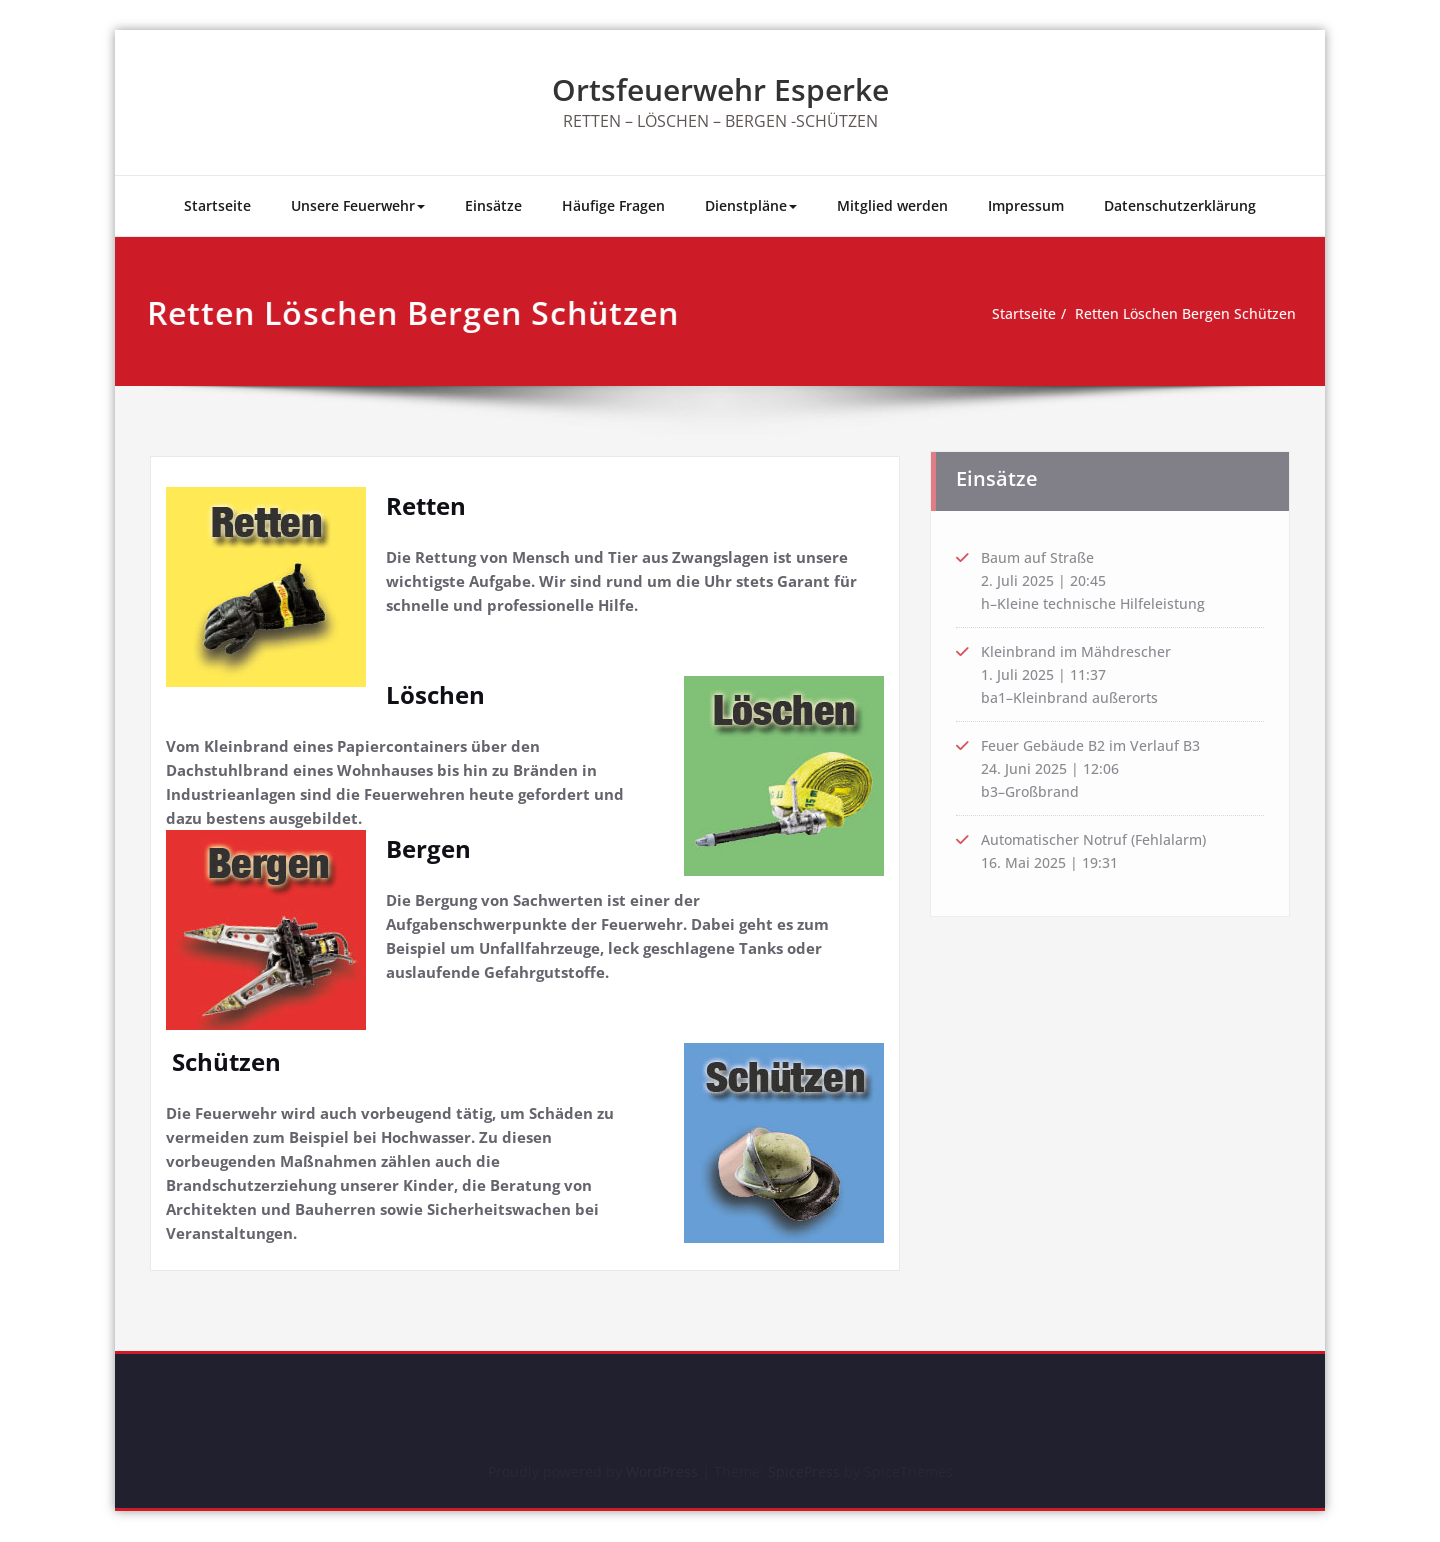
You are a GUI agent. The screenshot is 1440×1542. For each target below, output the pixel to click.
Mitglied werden (892, 205)
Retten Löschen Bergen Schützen (1166, 314)
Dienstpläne (751, 205)
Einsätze (493, 205)
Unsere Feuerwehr (358, 205)
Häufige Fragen (613, 205)
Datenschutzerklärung (1180, 205)
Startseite (217, 205)
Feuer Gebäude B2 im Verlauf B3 (1097, 746)
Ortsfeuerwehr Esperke (720, 89)
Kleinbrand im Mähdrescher (1079, 649)
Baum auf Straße (1041, 552)
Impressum (1026, 205)
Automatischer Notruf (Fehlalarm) (1102, 843)
